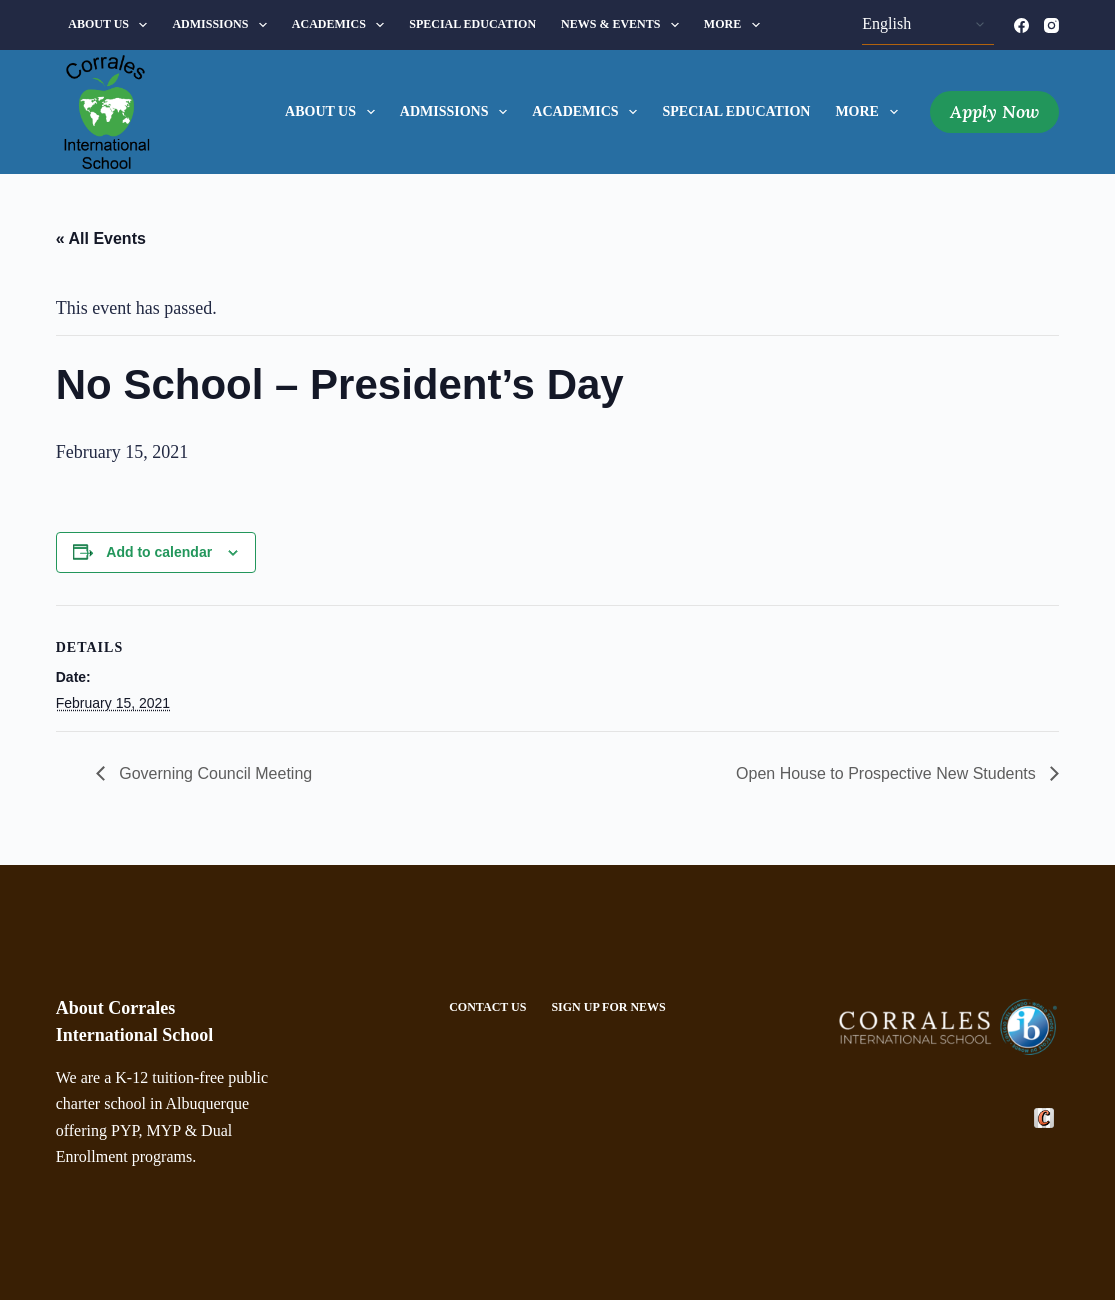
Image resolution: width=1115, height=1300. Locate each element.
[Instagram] (1051, 25)
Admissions (223, 25)
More (736, 25)
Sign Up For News (608, 1007)
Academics (342, 25)
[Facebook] (1021, 25)
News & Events (624, 25)
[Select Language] (928, 25)
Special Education (472, 24)
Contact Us (487, 1007)
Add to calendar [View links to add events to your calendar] (159, 552)
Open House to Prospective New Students (888, 773)
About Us (111, 25)
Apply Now (994, 111)
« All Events (101, 238)
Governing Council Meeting (213, 773)
